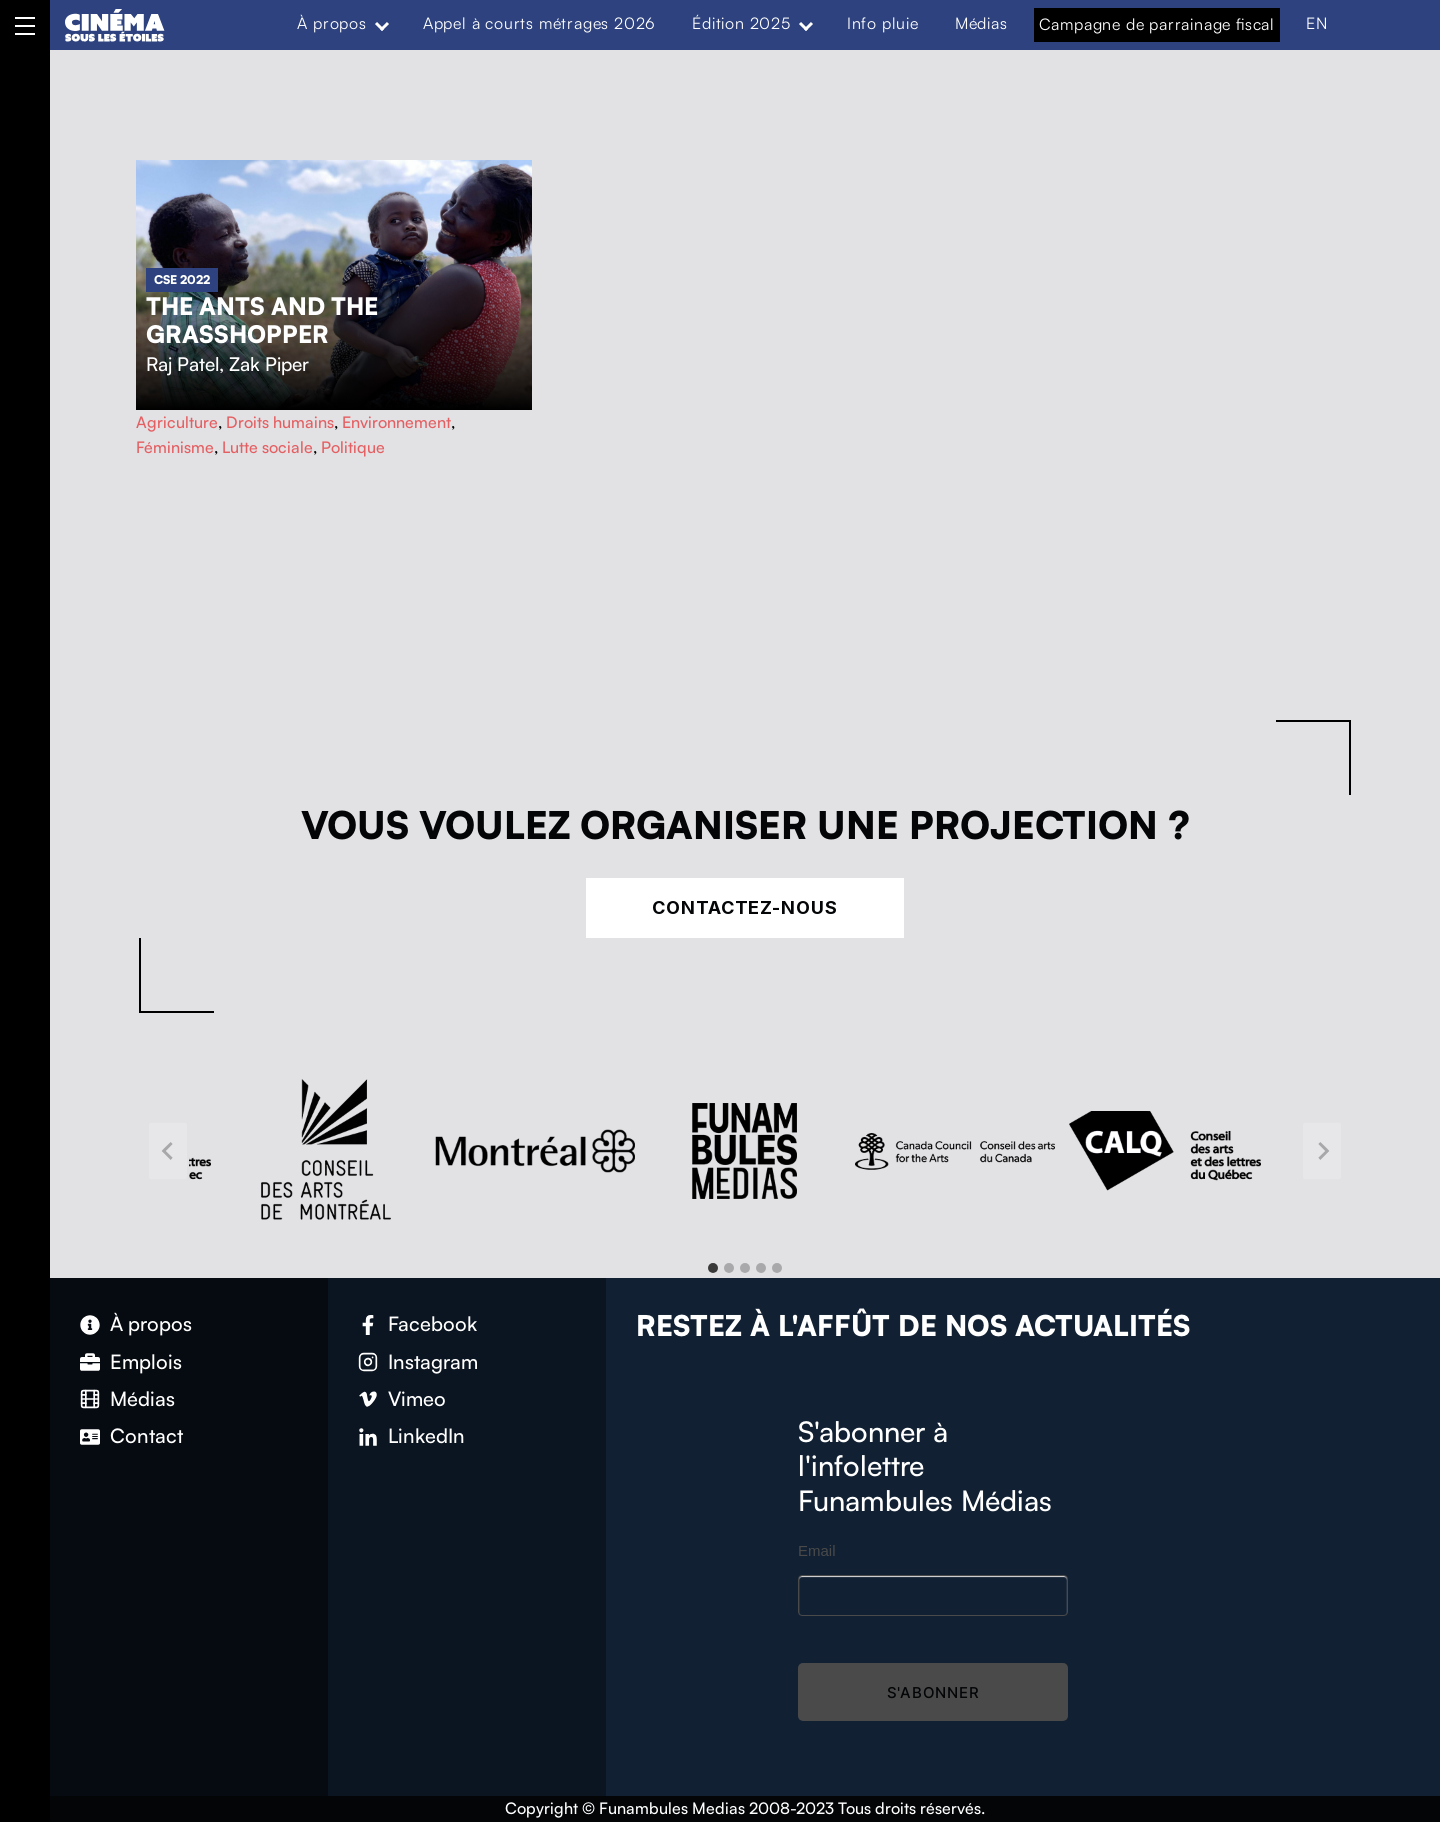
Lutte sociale (267, 447)
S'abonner (933, 1692)
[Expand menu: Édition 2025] (806, 24)
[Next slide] (1322, 1151)
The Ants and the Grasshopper (262, 320)
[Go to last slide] (168, 1151)
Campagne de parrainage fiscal (1157, 24)
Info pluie (883, 23)
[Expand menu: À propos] (382, 24)
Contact (146, 1435)
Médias (981, 23)
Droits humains (280, 422)
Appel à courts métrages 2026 (539, 23)
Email (817, 1550)
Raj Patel (182, 364)
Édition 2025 (741, 23)
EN (1317, 23)
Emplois (146, 1361)
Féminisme (175, 447)
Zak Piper (269, 364)
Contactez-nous (745, 907)
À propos (331, 23)
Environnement (396, 422)
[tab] (713, 1268)
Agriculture (177, 422)
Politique (353, 447)
